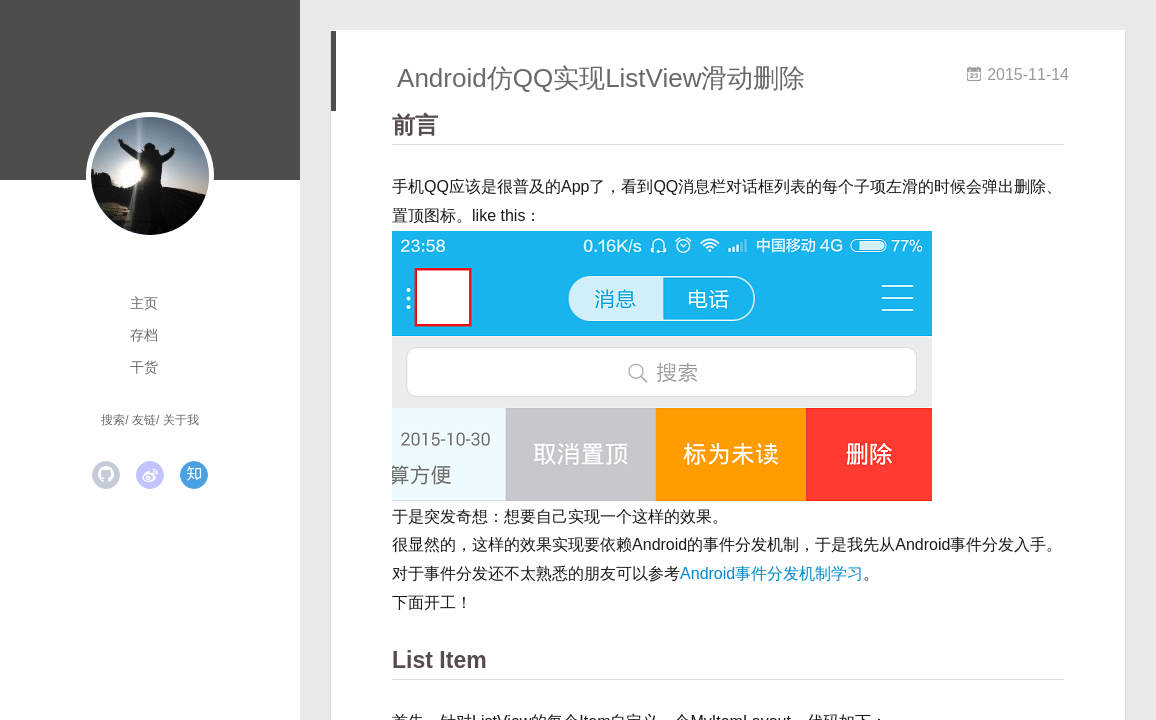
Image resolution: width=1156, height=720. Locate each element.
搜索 (113, 420)
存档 (144, 335)
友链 (144, 420)
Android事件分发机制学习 (771, 573)
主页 (144, 303)
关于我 (181, 420)
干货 (144, 367)
